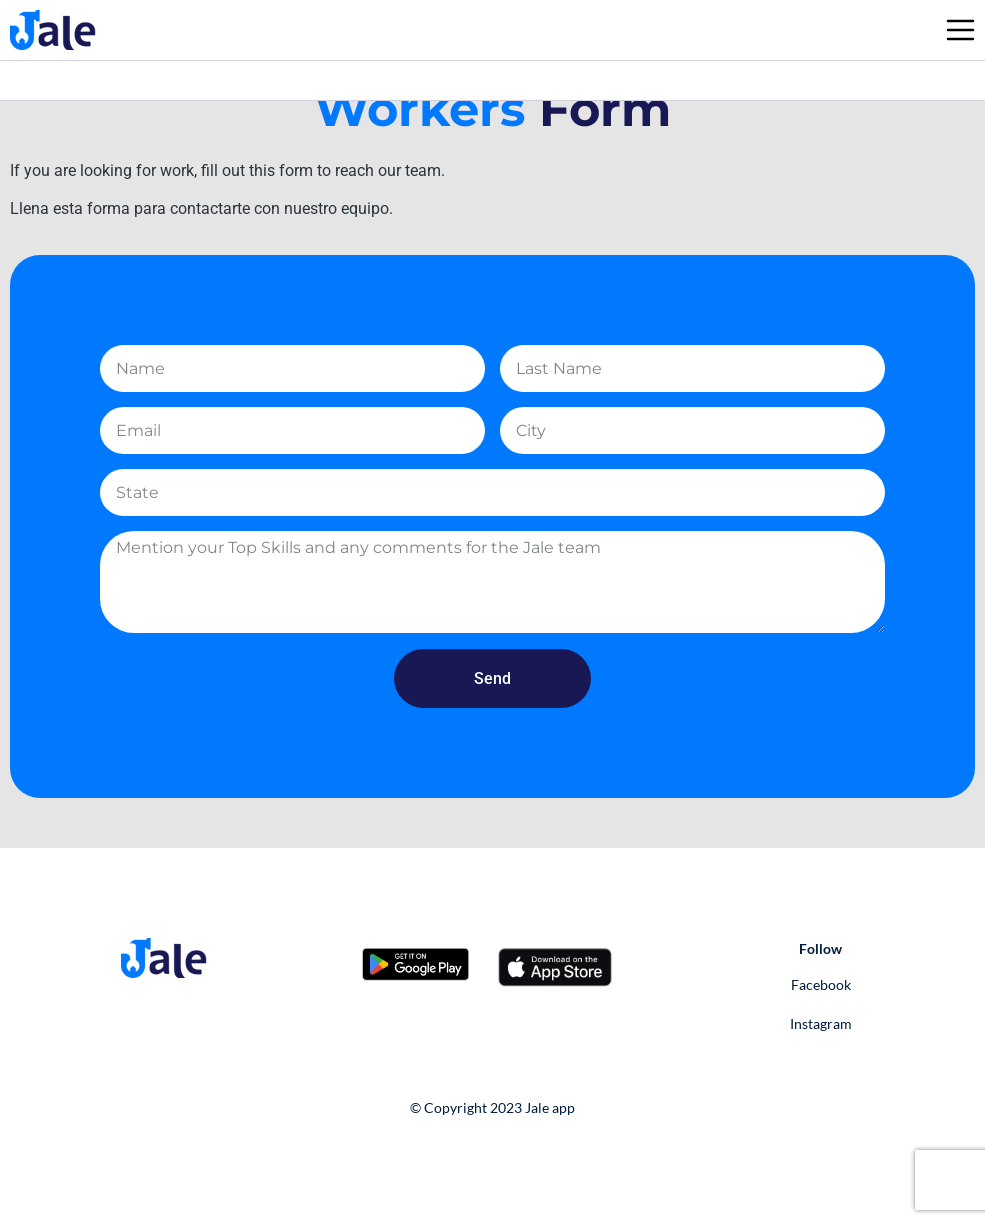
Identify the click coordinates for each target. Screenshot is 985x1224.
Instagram (821, 1023)
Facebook (821, 984)
